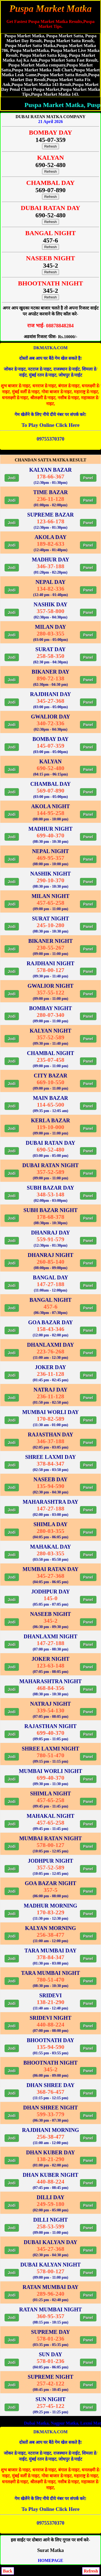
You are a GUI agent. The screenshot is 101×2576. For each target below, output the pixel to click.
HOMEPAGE (50, 2560)
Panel (88, 478)
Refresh (50, 146)
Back (7, 2571)
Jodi (12, 478)
